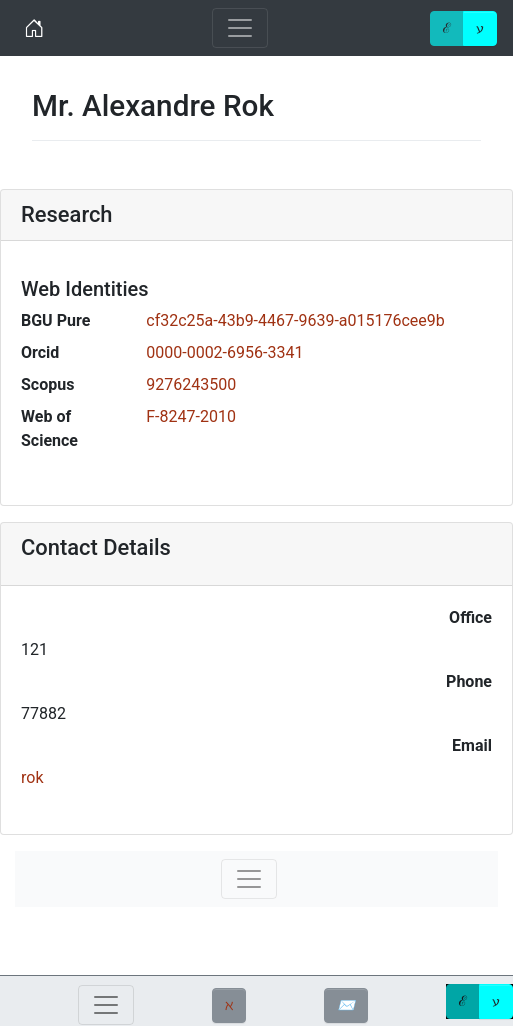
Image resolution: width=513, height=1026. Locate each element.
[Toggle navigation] (240, 28)
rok (32, 777)
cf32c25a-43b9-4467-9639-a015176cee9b (295, 320)
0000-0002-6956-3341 (224, 352)
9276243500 (191, 384)
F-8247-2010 (191, 416)
